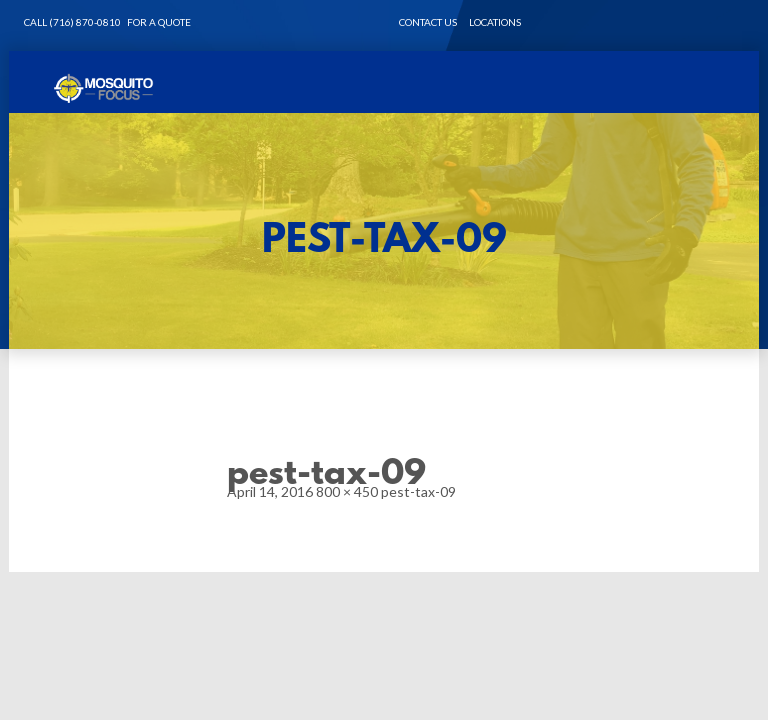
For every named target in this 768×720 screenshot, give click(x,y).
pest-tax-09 (418, 491)
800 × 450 (347, 491)
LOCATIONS (495, 22)
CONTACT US (428, 22)
